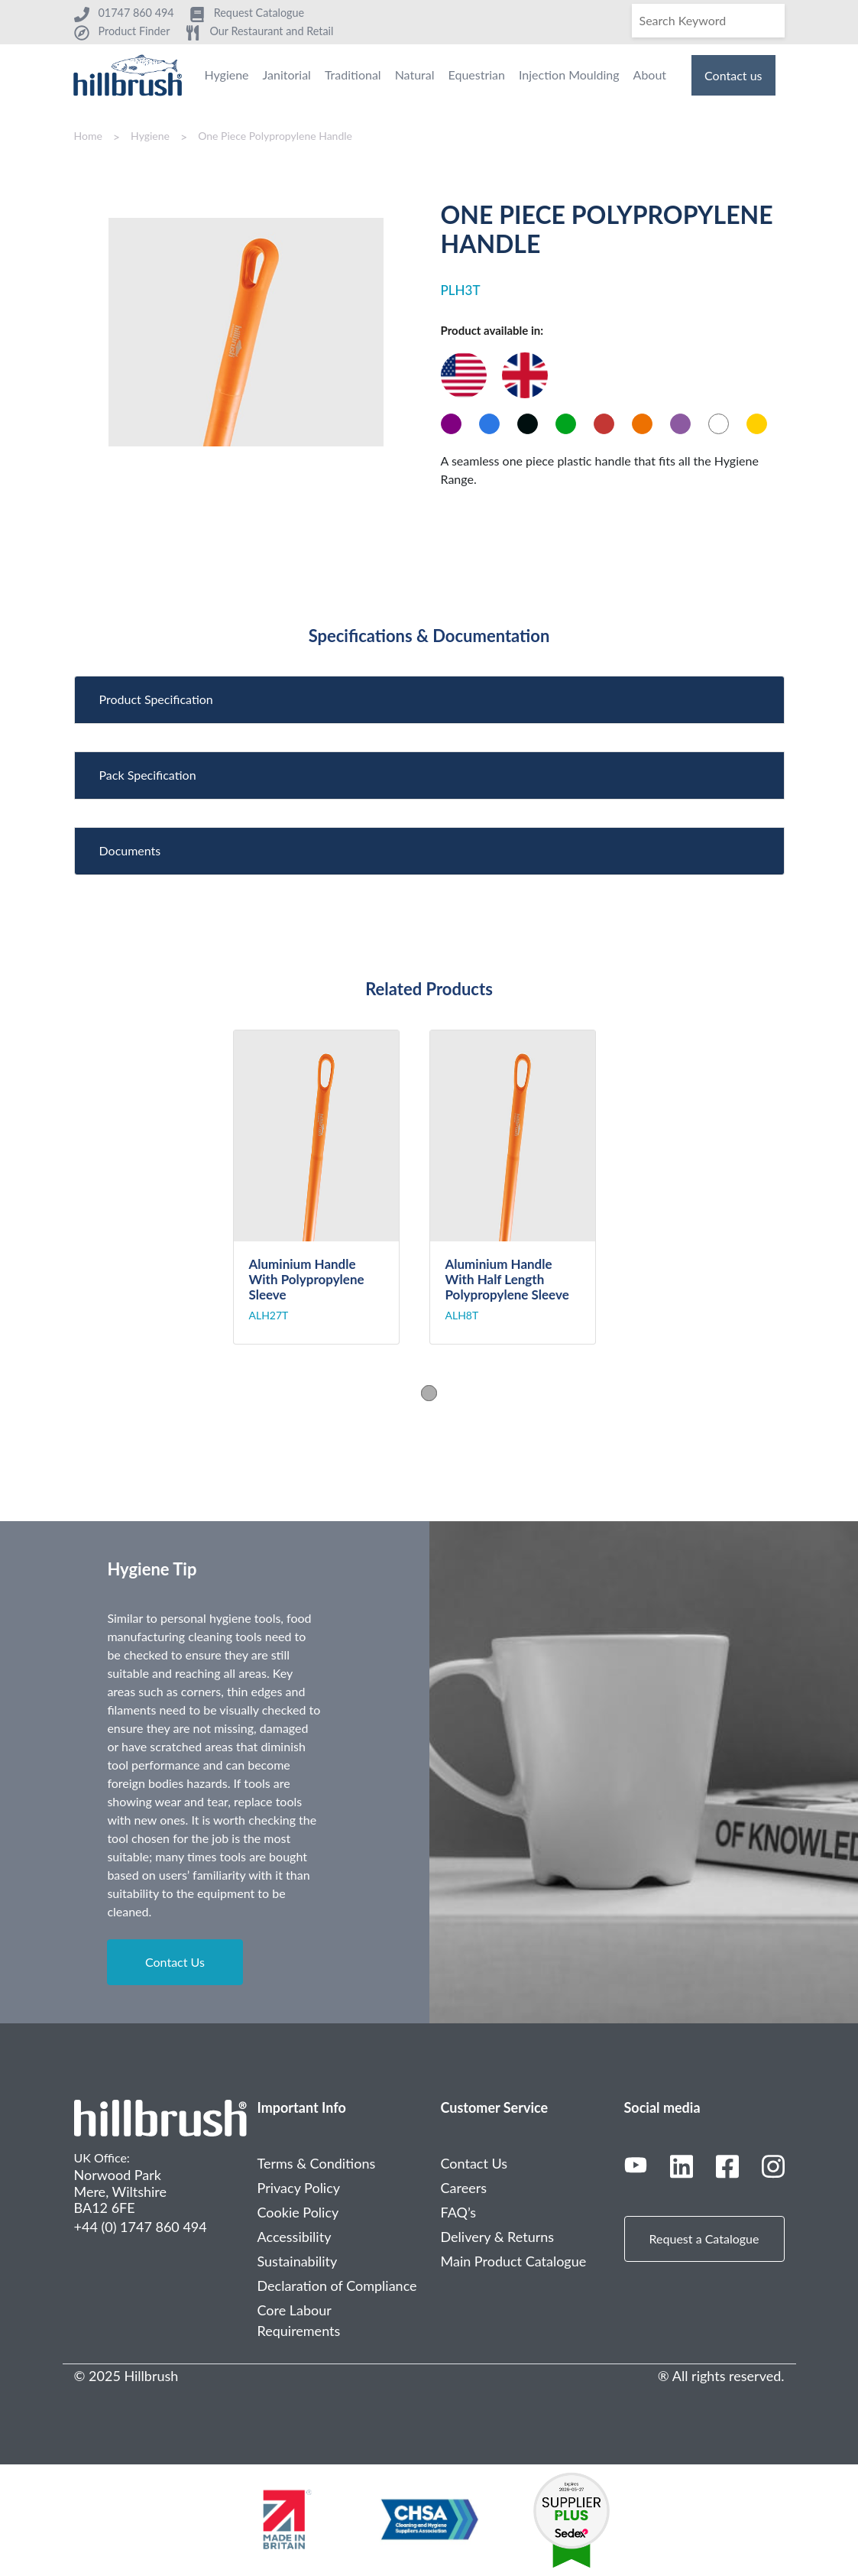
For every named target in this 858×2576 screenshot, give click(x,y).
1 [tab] (429, 1393)
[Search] (708, 20)
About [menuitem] (650, 74)
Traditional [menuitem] (353, 74)
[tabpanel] (331, 1187)
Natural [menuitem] (415, 74)
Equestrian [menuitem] (476, 74)
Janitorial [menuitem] (287, 74)
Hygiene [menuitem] (226, 74)
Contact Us (175, 1962)
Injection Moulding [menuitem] (569, 74)
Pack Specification (147, 774)
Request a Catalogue (704, 2238)
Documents (130, 850)
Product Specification (156, 699)
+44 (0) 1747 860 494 (140, 2226)
